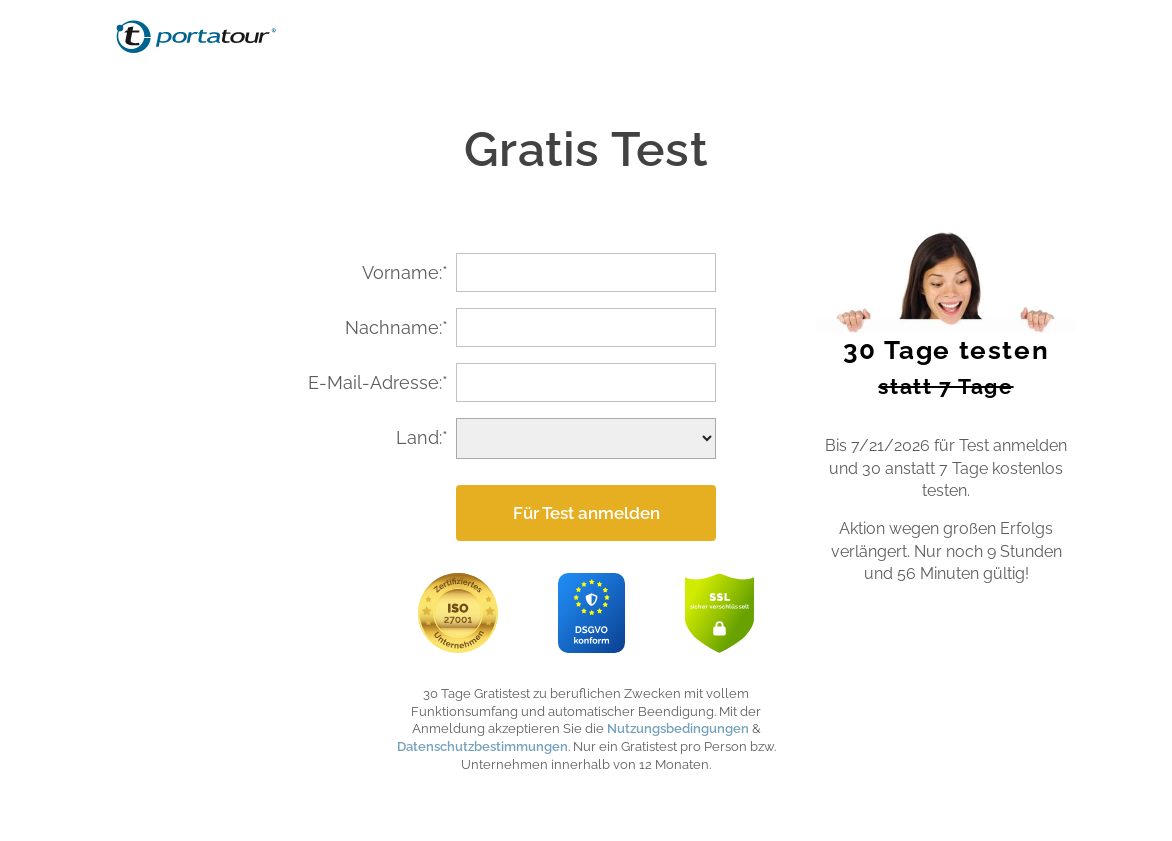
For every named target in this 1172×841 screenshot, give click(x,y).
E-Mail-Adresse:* (378, 382)
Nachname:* (396, 327)
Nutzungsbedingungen (678, 728)
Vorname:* (405, 272)
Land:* (422, 437)
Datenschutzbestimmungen (482, 746)
